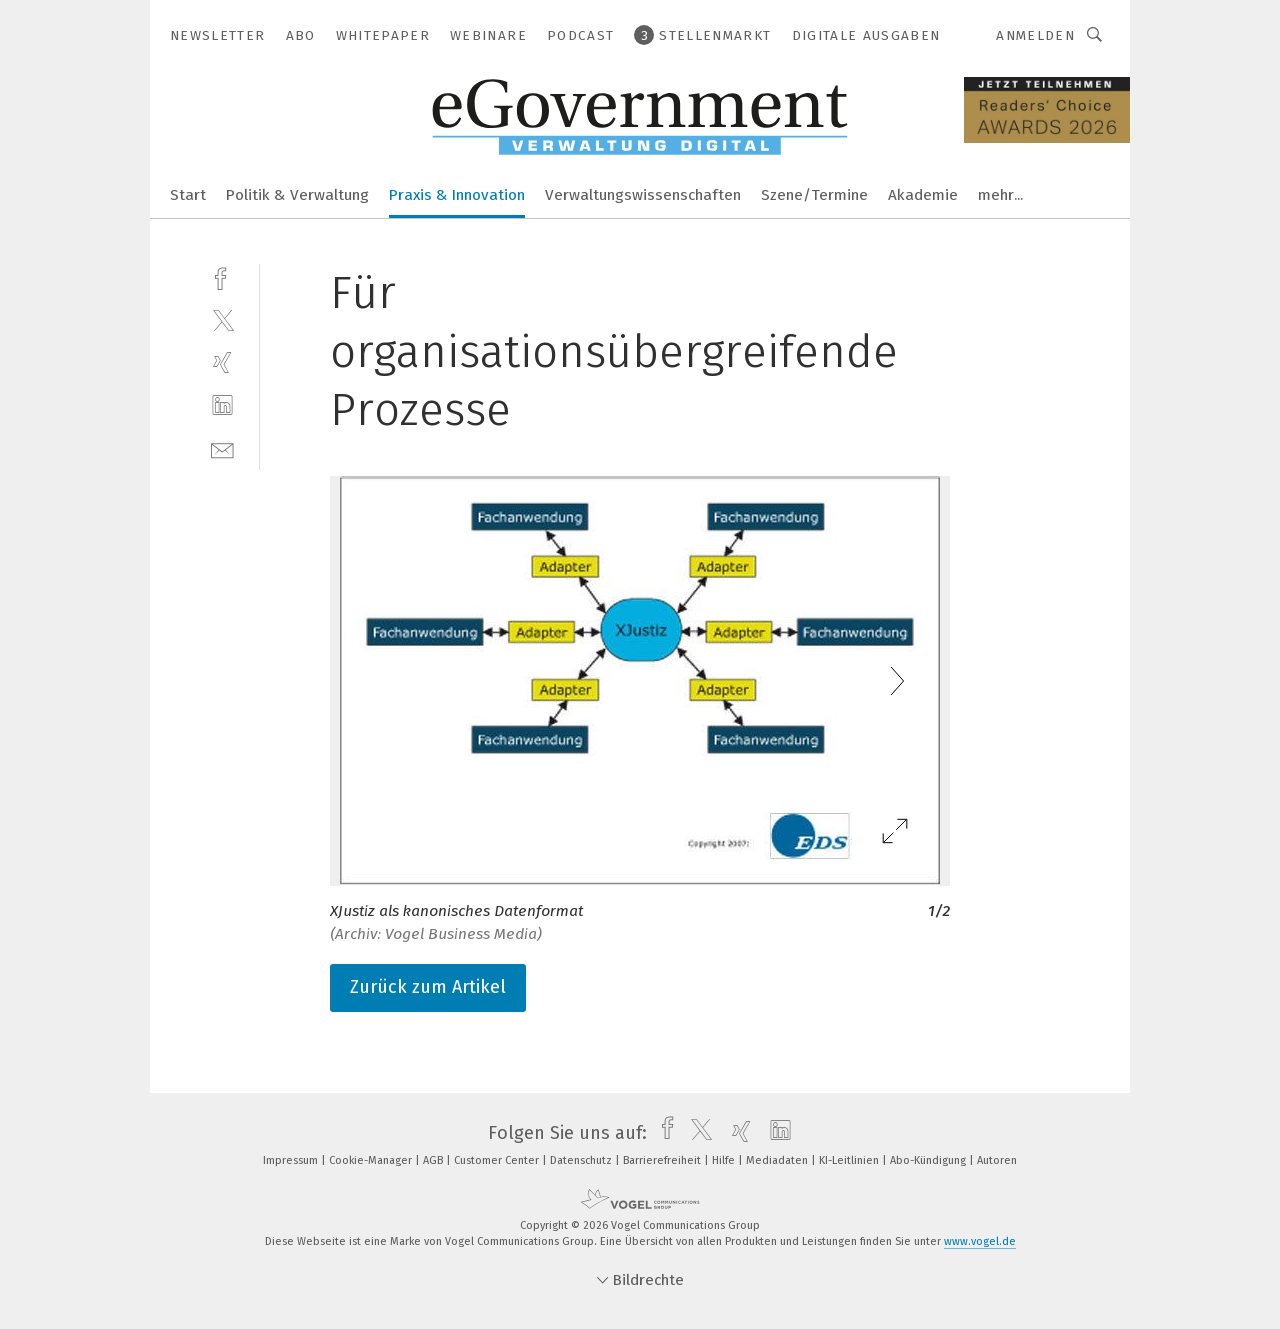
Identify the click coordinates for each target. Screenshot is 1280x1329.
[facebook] (222, 276)
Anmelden (1035, 35)
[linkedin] (222, 405)
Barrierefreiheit (663, 1160)
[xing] (222, 362)
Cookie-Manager (372, 1160)
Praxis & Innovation (457, 195)
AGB (434, 1160)
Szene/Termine (814, 195)
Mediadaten (778, 1160)
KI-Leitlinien (850, 1160)
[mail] (222, 448)
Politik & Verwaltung (297, 195)
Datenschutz (582, 1160)
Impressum (292, 1160)
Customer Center (498, 1160)
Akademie (923, 195)
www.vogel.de (980, 1241)
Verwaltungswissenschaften (643, 195)
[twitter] (222, 319)
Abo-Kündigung (929, 1160)
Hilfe (725, 1160)
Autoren (997, 1160)
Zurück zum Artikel (428, 987)
